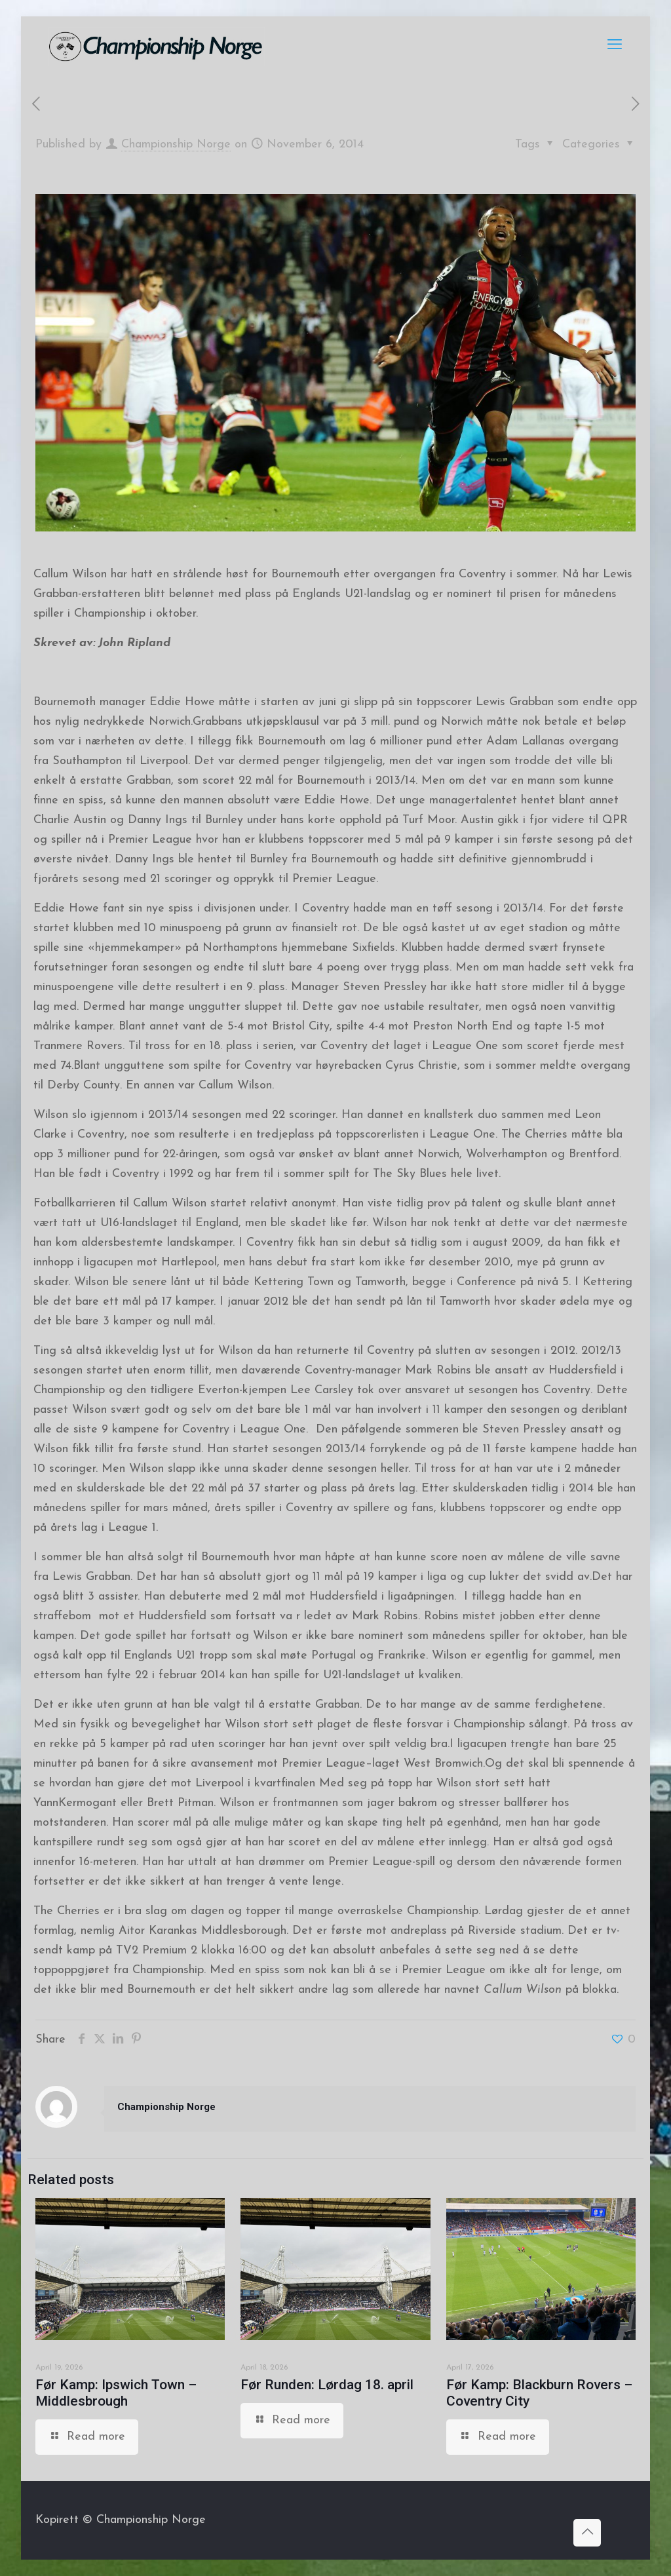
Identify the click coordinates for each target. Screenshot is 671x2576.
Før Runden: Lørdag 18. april (326, 2385)
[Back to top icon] (587, 2533)
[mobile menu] (615, 46)
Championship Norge (176, 144)
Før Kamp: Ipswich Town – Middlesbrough (116, 2393)
